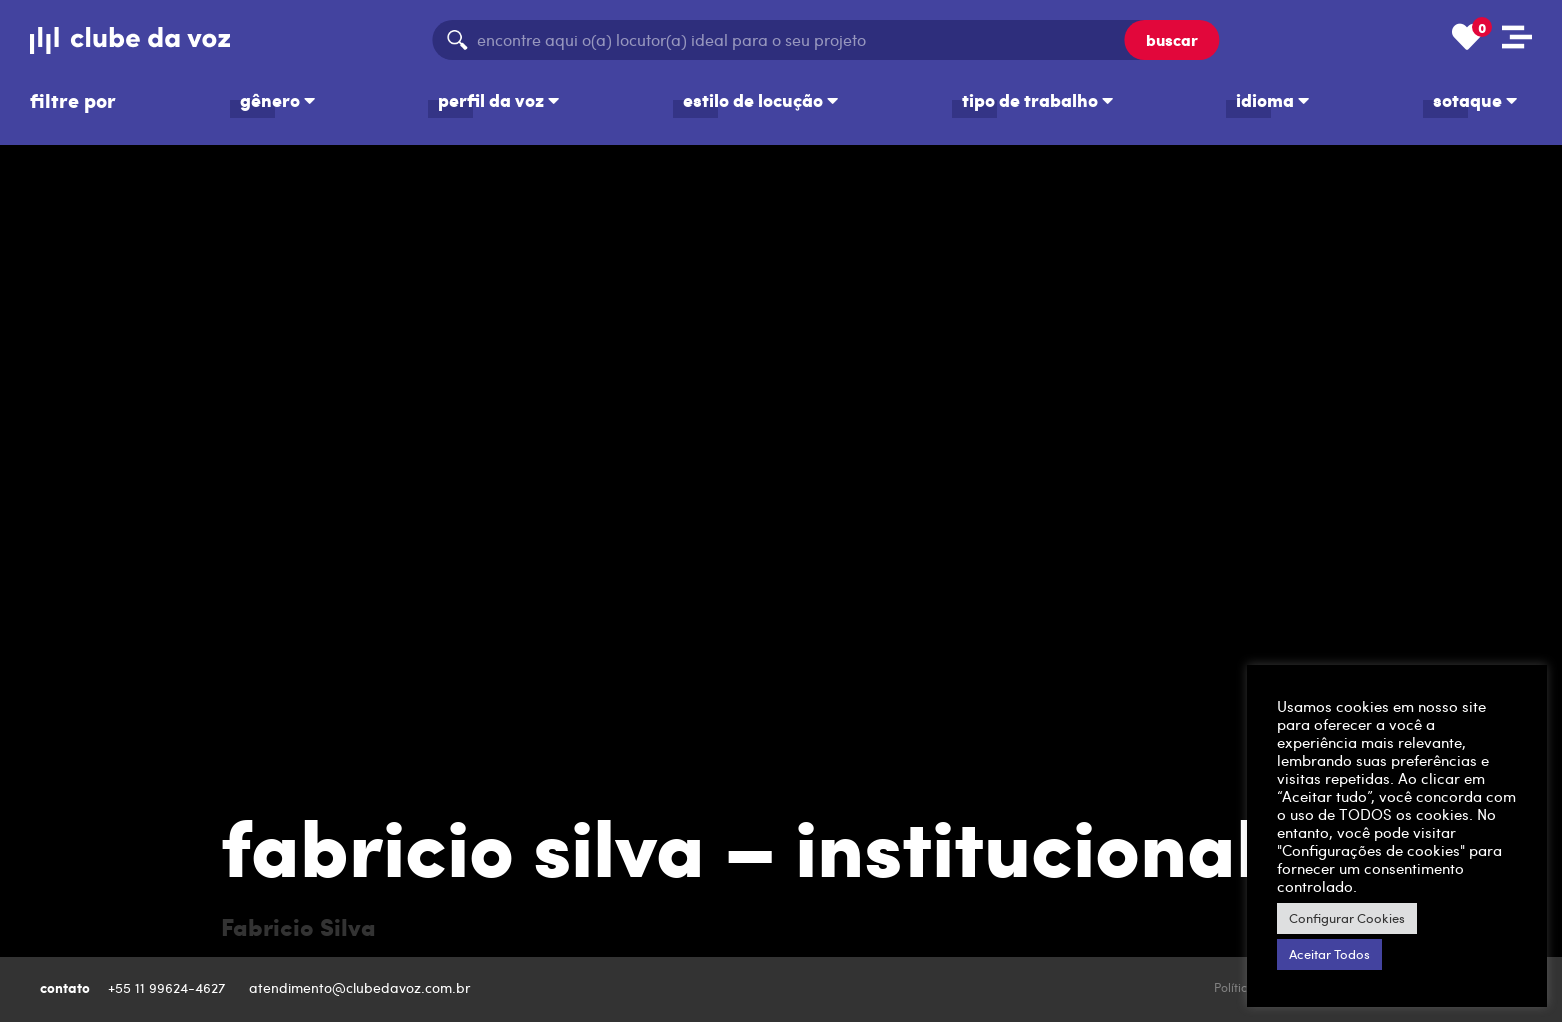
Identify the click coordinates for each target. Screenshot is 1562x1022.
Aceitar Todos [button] (1329, 954)
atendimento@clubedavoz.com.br (362, 987)
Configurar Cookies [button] (1347, 918)
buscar (1172, 39)
